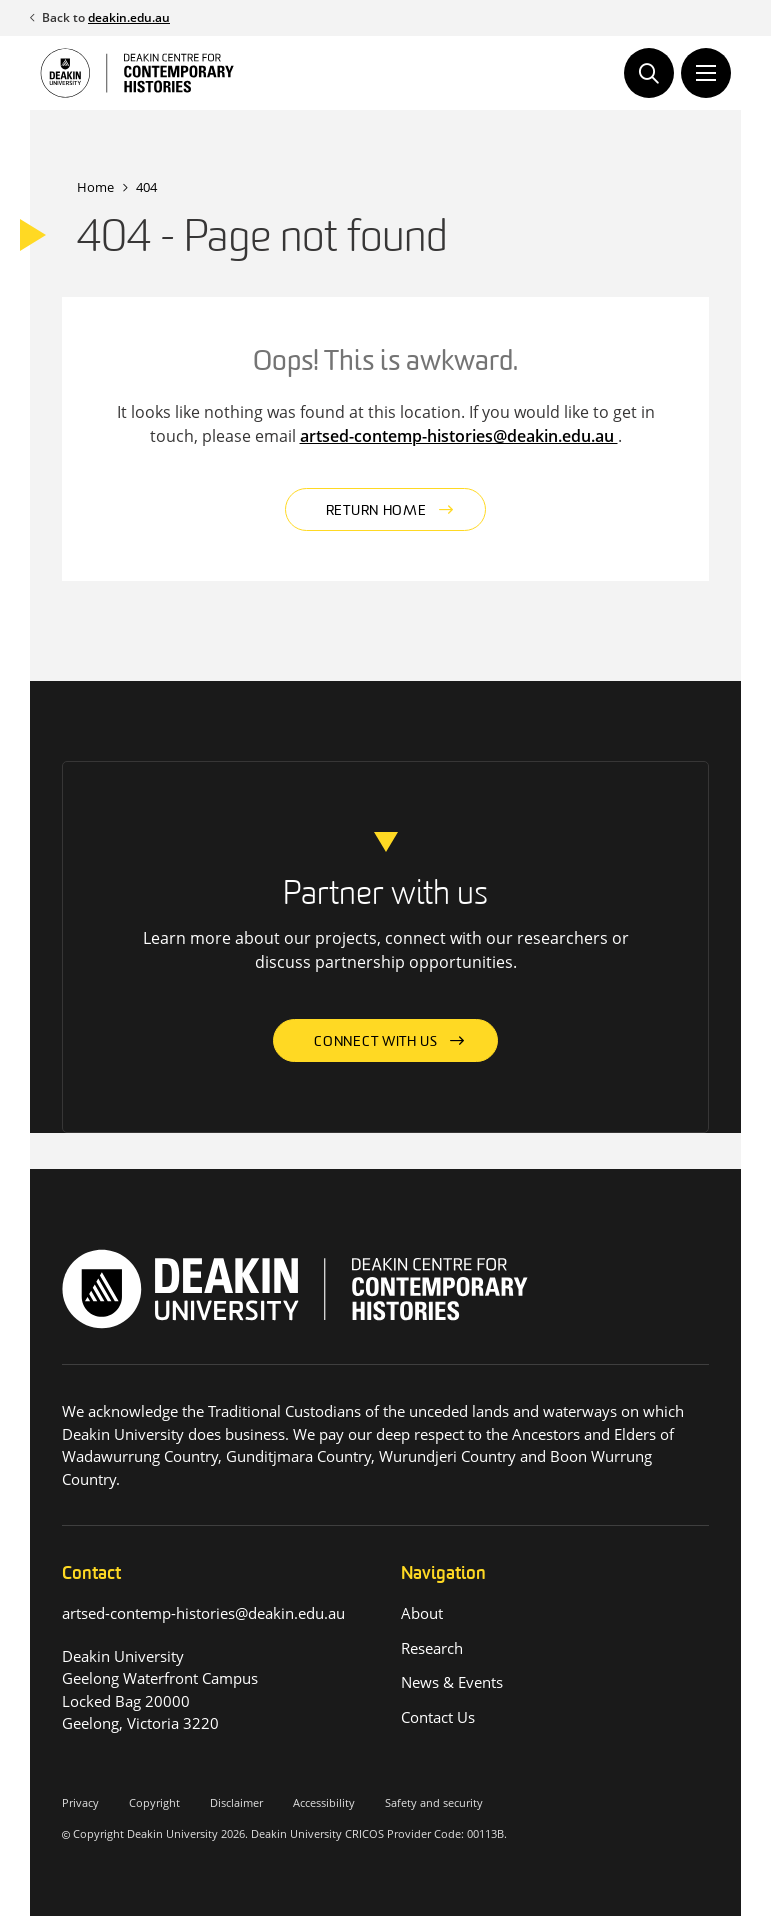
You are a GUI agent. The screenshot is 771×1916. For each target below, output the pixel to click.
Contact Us (438, 1717)
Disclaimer (236, 1802)
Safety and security (434, 1802)
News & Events (452, 1682)
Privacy (80, 1802)
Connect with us (376, 1042)
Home (95, 187)
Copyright (154, 1802)
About (422, 1613)
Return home (376, 511)
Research (432, 1648)
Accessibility (324, 1802)
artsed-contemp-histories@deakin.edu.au (459, 436)
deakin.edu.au (129, 17)
